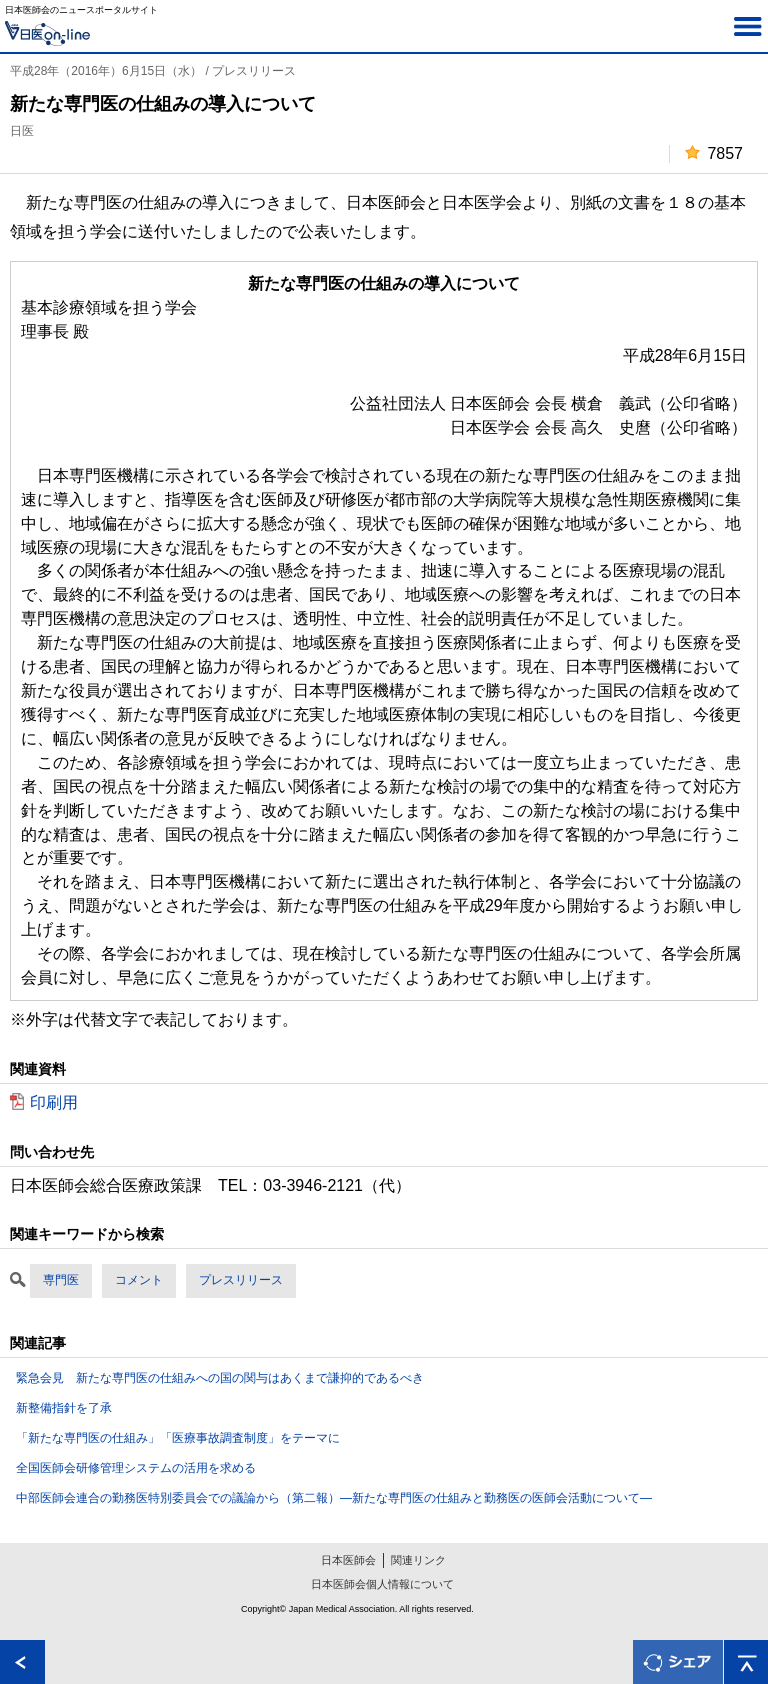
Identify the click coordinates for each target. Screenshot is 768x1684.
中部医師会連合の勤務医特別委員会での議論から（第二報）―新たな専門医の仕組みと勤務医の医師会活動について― (334, 1498)
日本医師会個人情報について (382, 1584)
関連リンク (418, 1560)
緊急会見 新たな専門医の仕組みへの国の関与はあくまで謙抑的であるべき (220, 1378)
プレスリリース (241, 1280)
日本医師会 (348, 1560)
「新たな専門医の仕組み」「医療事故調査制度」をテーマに (178, 1438)
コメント (139, 1280)
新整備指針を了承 (64, 1408)
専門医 (61, 1280)
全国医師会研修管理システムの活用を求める (136, 1468)
